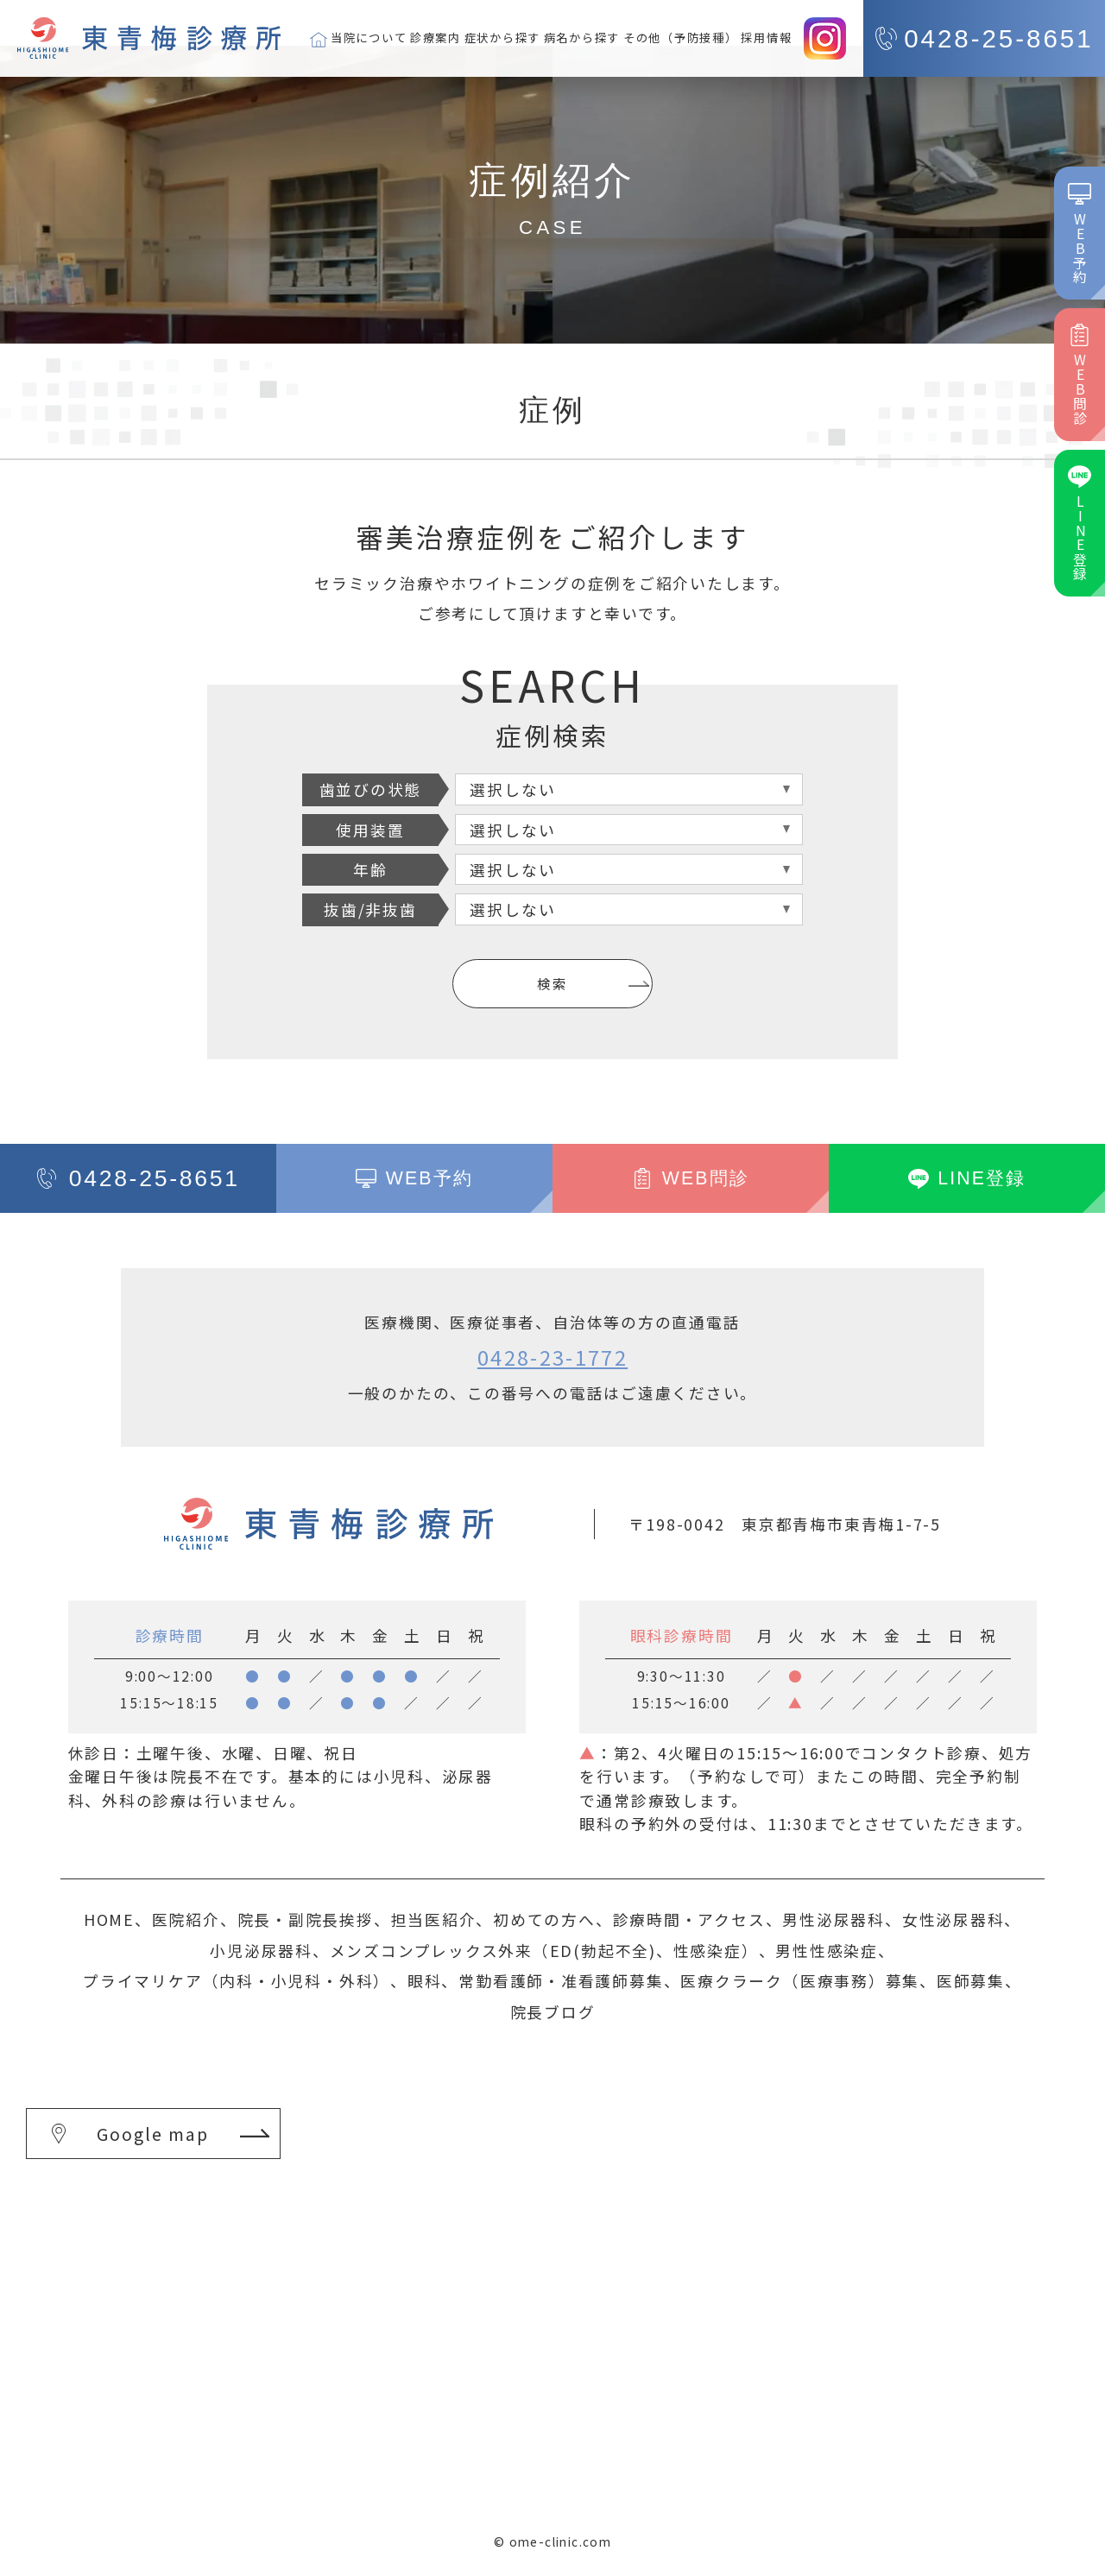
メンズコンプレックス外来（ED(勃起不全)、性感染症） (544, 1950)
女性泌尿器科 (953, 1919)
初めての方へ (544, 1919)
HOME (109, 1919)
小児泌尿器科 (261, 1950)
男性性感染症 (826, 1950)
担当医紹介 (434, 1919)
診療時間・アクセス (689, 1919)
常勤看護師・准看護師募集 (560, 1980)
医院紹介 (186, 1919)
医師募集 (971, 1980)
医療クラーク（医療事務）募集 (799, 1980)
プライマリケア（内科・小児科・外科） (236, 1980)
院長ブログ (553, 2011)
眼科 (424, 1980)
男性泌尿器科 (833, 1919)
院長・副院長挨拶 (305, 1919)
